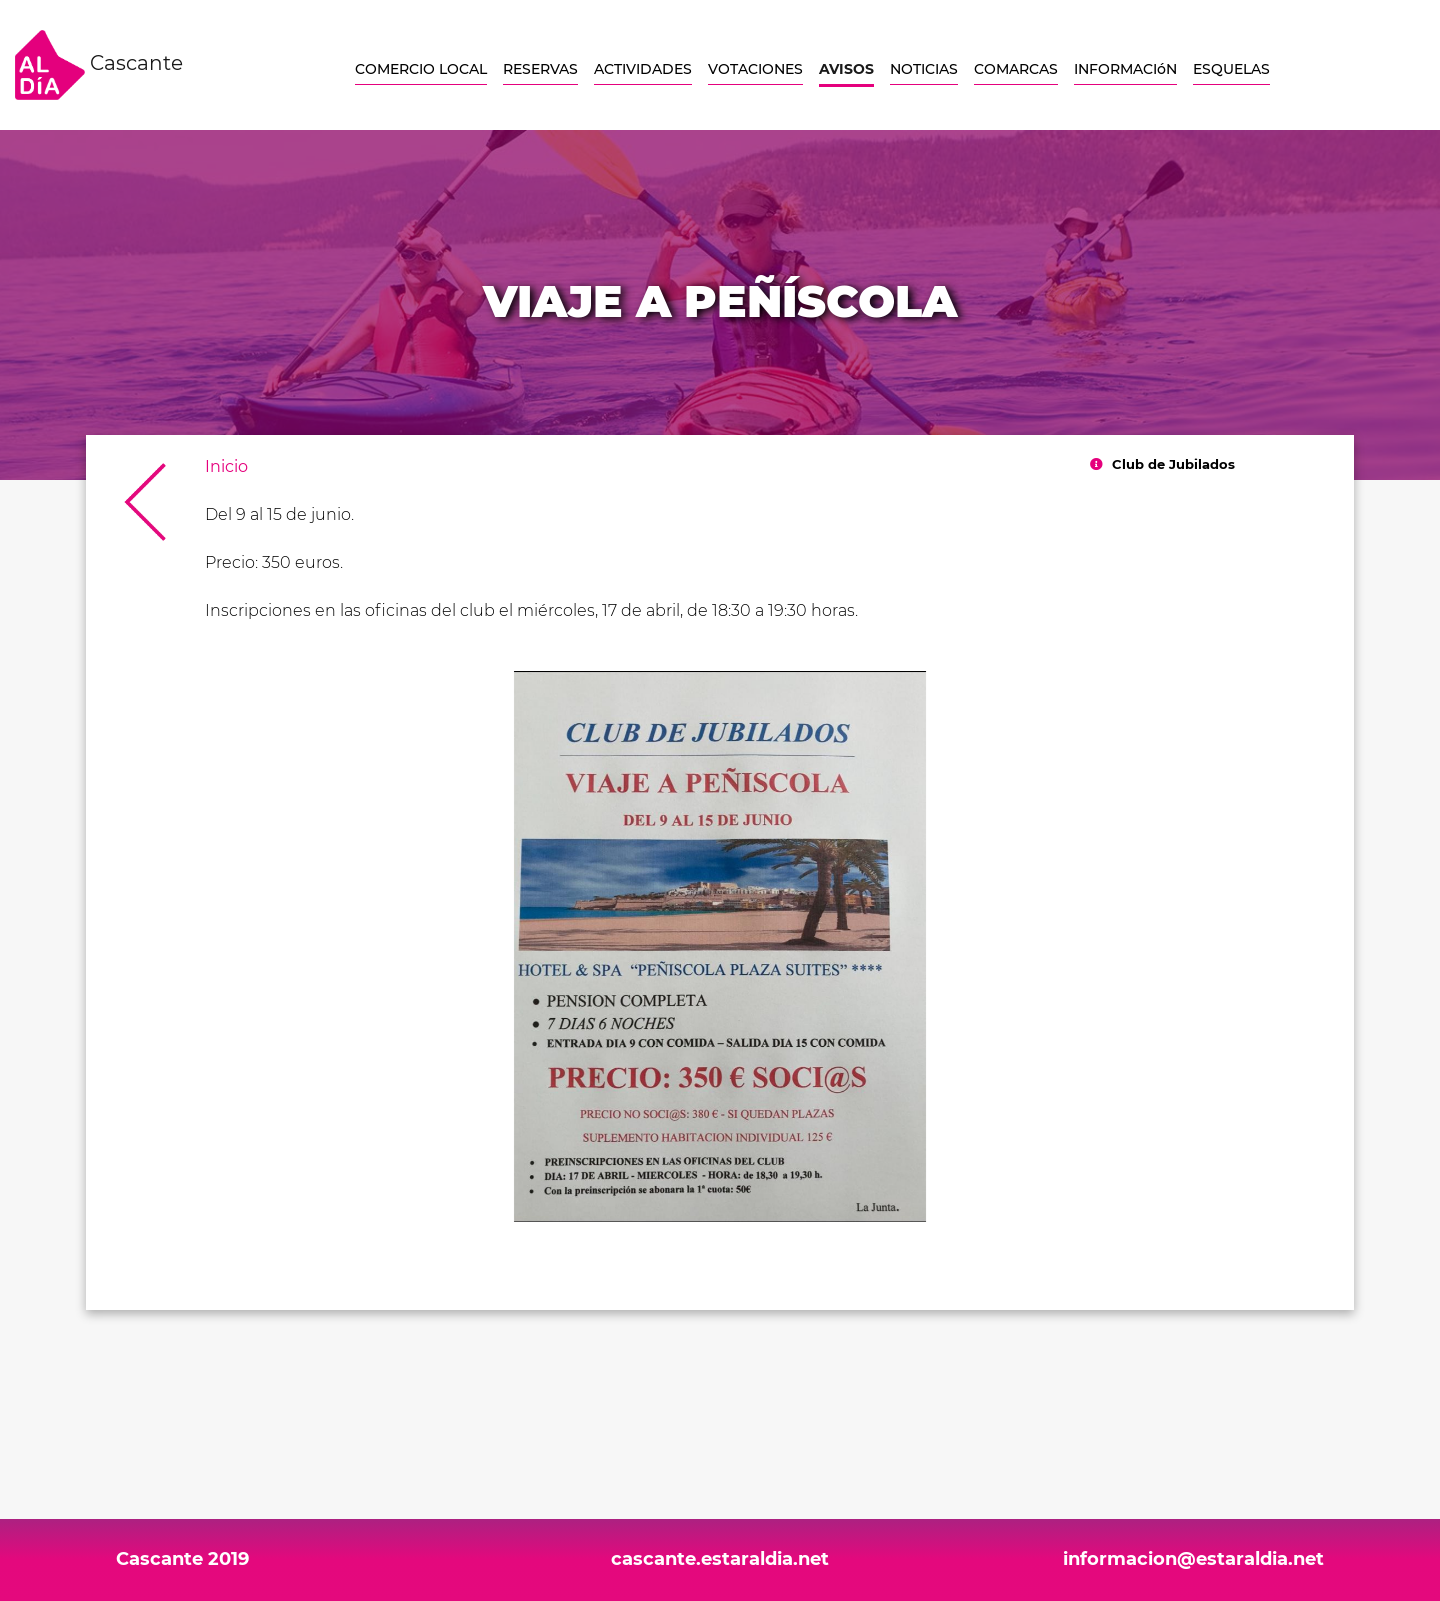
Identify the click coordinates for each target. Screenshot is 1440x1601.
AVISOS (846, 69)
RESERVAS (540, 69)
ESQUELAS (1231, 69)
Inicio (226, 466)
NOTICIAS (924, 69)
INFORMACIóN (1125, 69)
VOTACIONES (755, 69)
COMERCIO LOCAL (421, 69)
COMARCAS (1016, 69)
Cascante (99, 65)
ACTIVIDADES (643, 69)
